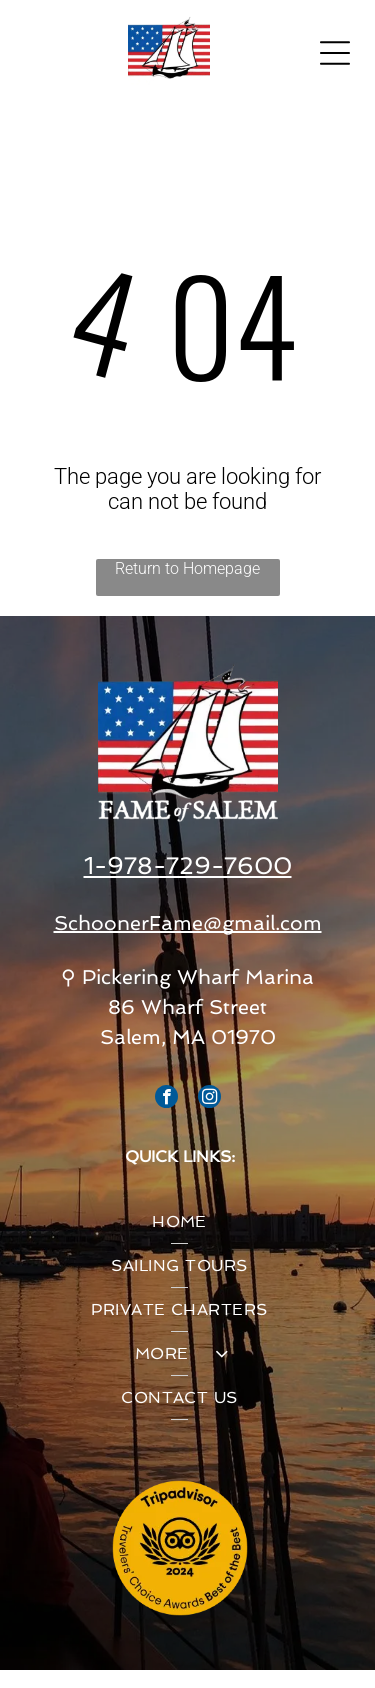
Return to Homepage (187, 568)
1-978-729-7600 (188, 865)
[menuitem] (179, 1222)
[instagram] (209, 1099)
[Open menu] (335, 53)
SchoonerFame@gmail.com (188, 923)
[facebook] (166, 1099)
